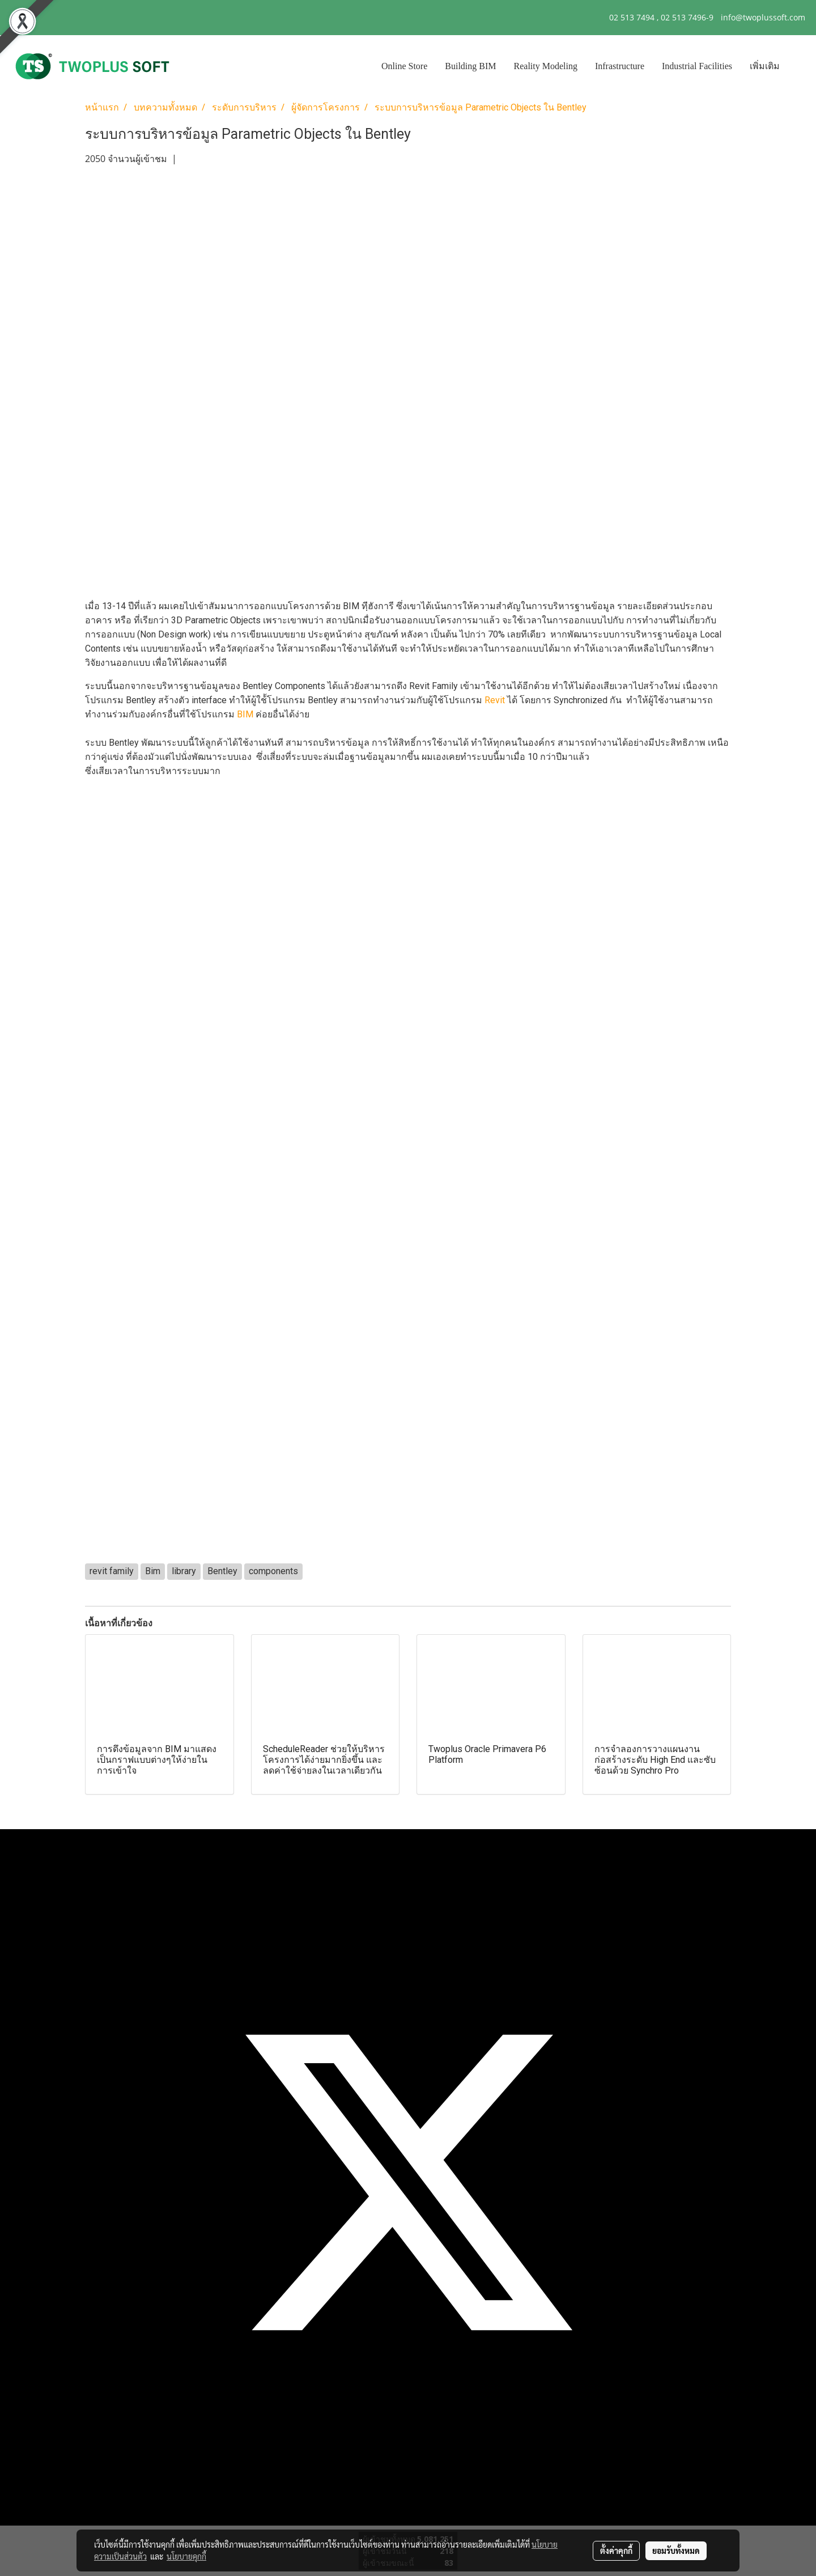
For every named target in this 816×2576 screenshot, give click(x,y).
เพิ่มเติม (765, 66)
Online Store (404, 66)
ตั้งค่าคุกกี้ (616, 2550)
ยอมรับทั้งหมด (676, 2550)
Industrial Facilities (697, 66)
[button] (798, 66)
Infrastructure (619, 66)
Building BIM (470, 66)
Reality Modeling (545, 66)
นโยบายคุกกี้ (186, 2556)
